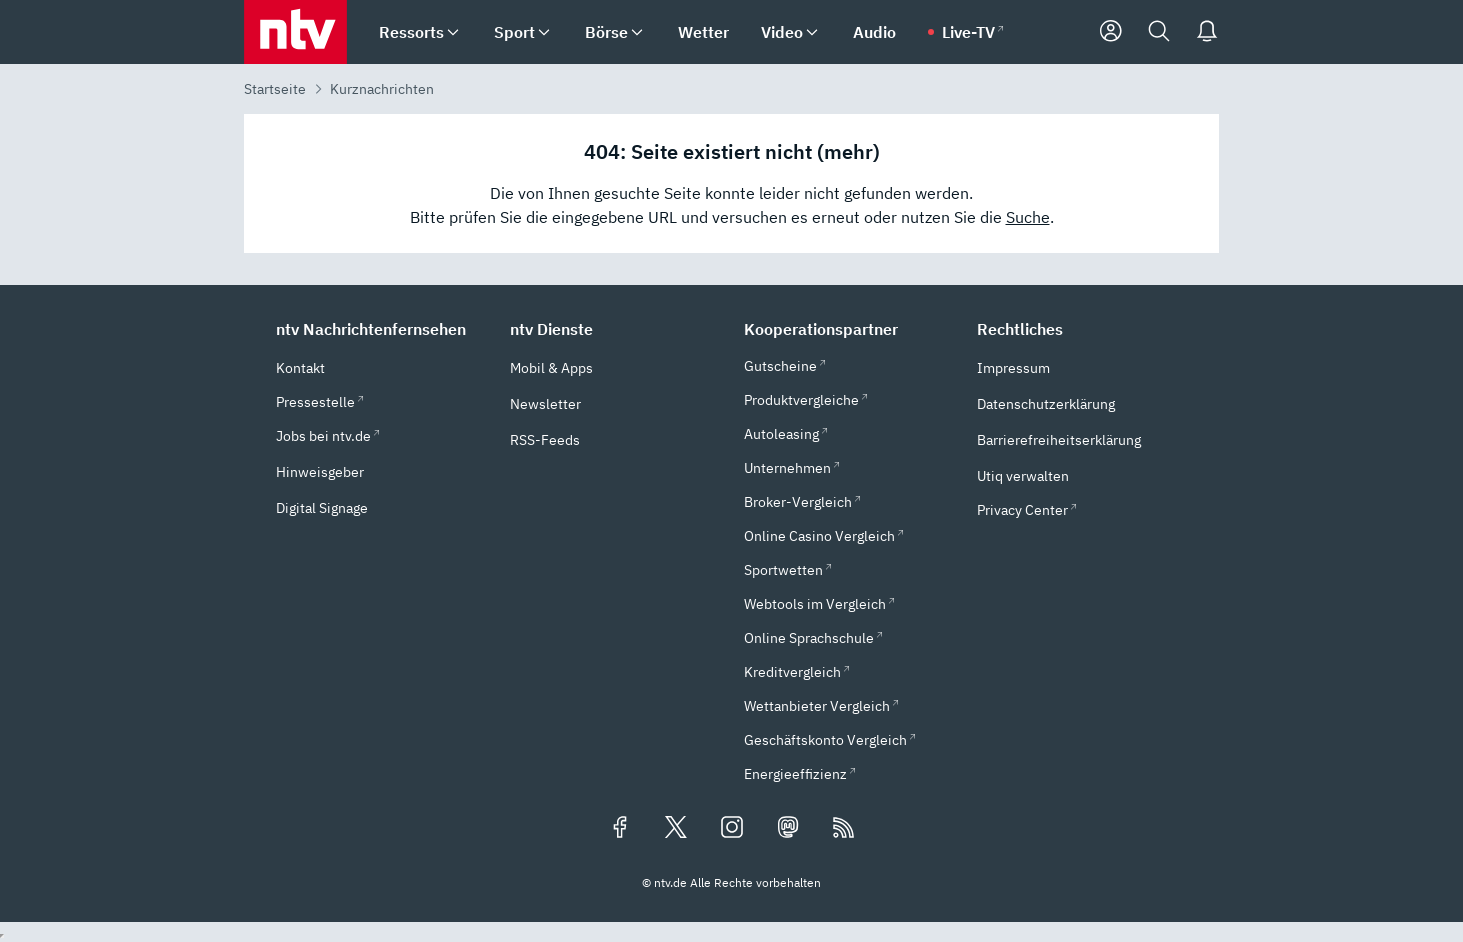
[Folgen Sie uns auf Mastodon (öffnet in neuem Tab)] (788, 829)
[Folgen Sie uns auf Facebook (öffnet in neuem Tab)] (620, 829)
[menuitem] (453, 32)
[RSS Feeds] (844, 829)
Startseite (275, 89)
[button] (381, 329)
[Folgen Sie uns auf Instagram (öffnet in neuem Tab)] (732, 829)
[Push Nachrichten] (1207, 32)
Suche (1028, 217)
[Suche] (1159, 32)
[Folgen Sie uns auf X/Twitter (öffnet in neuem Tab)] (676, 829)
